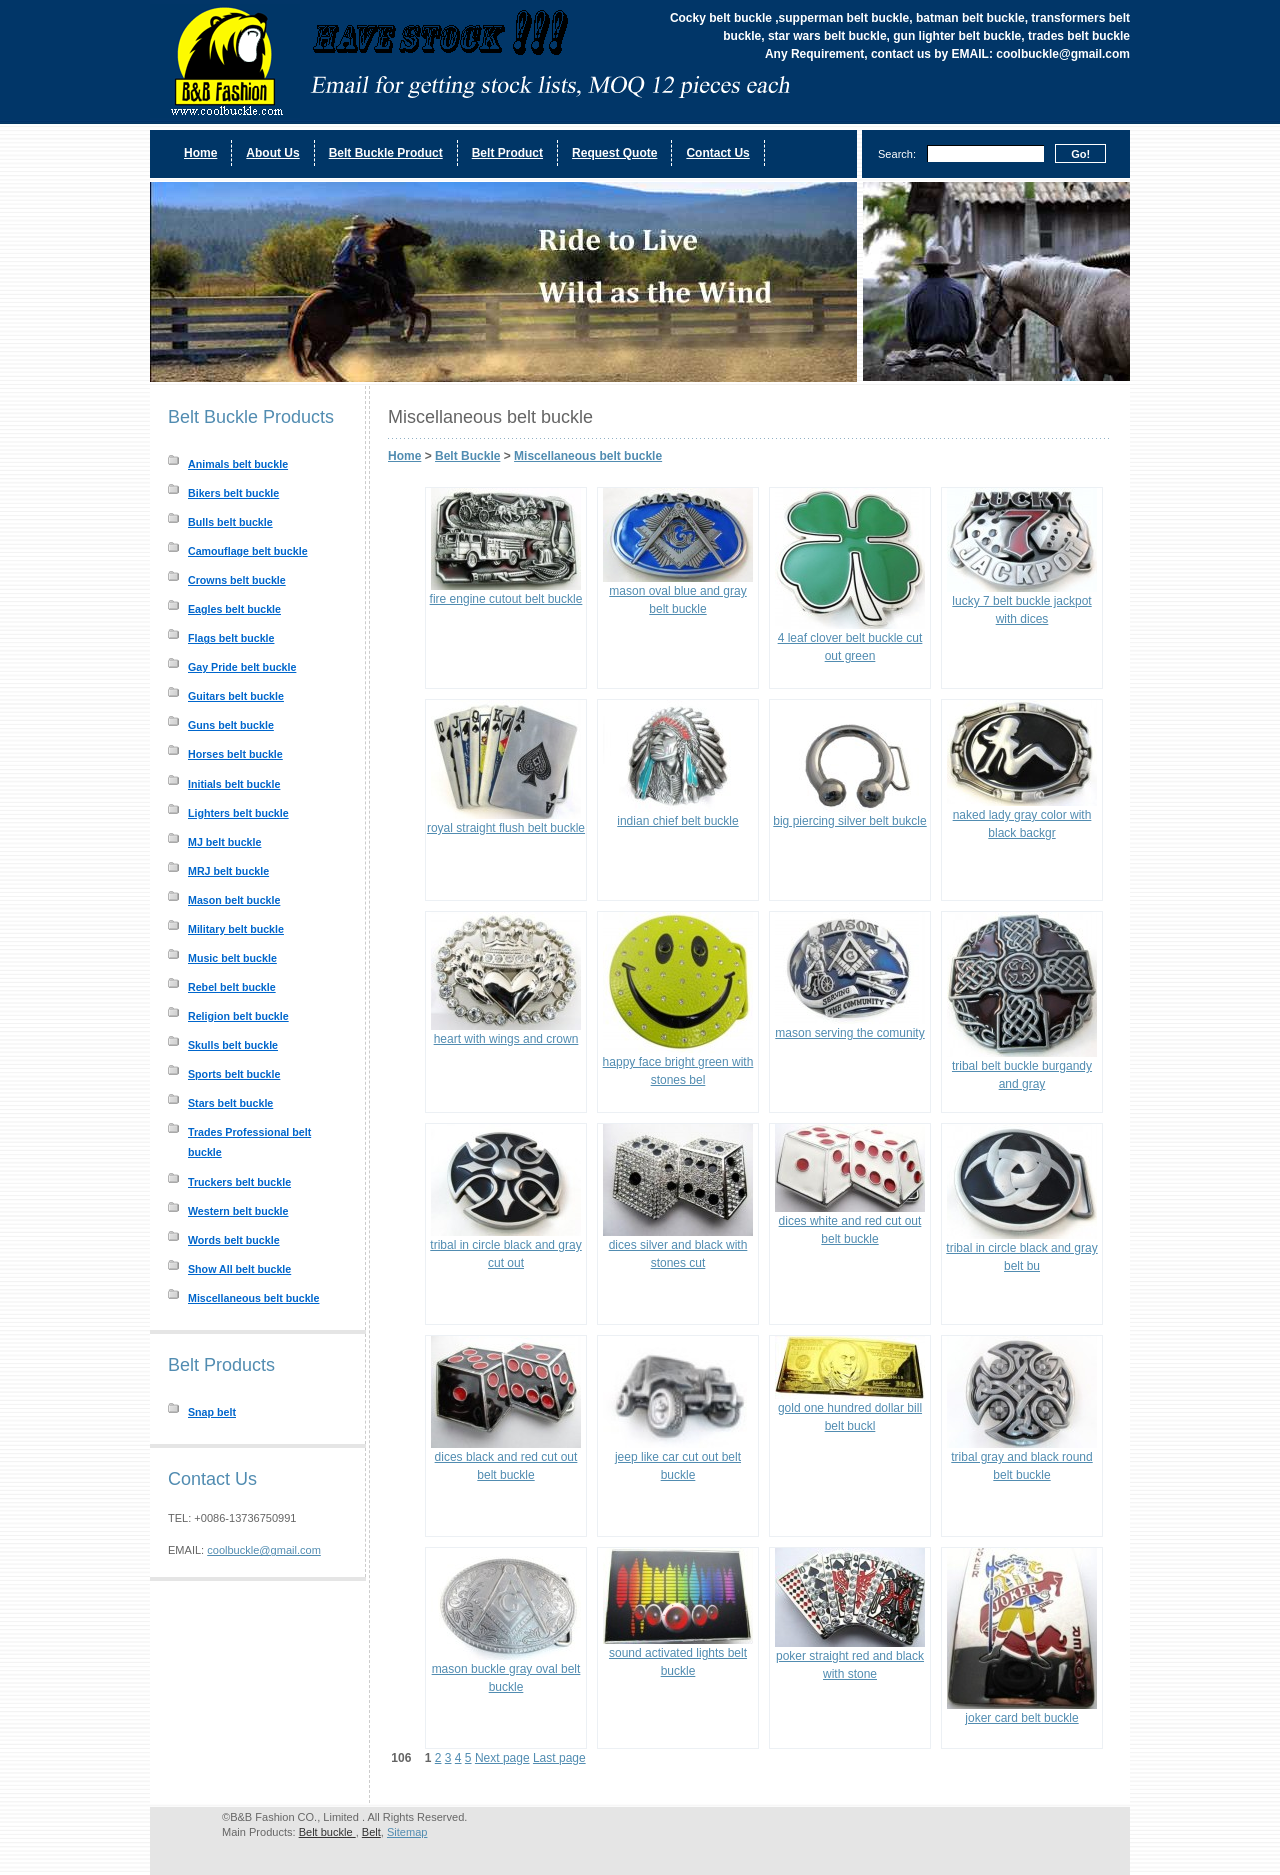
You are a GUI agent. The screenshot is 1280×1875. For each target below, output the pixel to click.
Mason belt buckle (234, 900)
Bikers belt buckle (233, 493)
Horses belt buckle (235, 754)
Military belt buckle (236, 929)
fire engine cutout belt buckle (506, 599)
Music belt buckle (232, 958)
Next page (502, 1758)
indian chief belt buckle (677, 821)
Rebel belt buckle (232, 987)
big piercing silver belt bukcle (849, 821)
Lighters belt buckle (238, 813)
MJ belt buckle (224, 842)
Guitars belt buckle (236, 696)
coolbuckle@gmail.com (264, 1550)
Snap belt (212, 1412)
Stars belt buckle (230, 1103)
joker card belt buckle (1021, 1718)
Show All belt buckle (239, 1269)
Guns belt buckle (231, 725)
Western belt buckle (238, 1211)
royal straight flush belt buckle (506, 828)
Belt (371, 1832)
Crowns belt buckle (237, 580)
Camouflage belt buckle (248, 551)
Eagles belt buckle (234, 609)
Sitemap (407, 1832)
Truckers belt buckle (239, 1182)
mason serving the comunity (849, 1033)
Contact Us (717, 153)
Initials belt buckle (234, 784)
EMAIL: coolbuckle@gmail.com (1041, 54)
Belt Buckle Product (386, 153)
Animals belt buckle (238, 464)
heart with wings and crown (506, 1039)
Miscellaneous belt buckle (253, 1298)
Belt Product (507, 153)
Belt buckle (327, 1832)
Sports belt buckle (234, 1074)
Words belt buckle (234, 1240)
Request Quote (614, 153)
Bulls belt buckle (230, 522)
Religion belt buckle (238, 1016)
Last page (559, 1758)
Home (200, 153)
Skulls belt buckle (233, 1045)
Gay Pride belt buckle (242, 667)
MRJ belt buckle (228, 871)
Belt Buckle (467, 456)
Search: (897, 154)
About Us (272, 153)
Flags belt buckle (231, 638)
